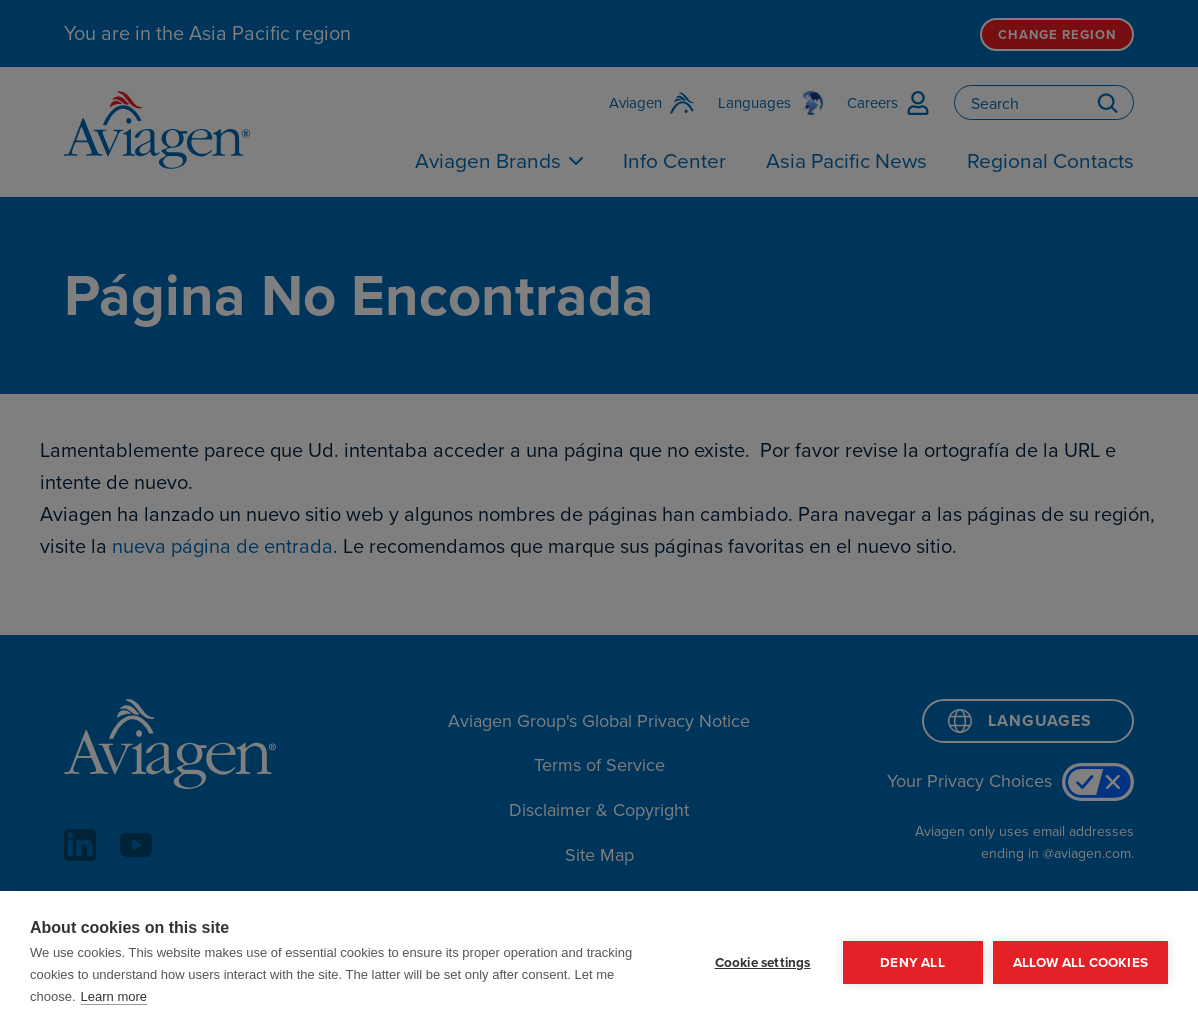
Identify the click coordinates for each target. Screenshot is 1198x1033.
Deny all (912, 962)
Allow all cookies (1080, 962)
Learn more (114, 996)
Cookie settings (763, 962)
